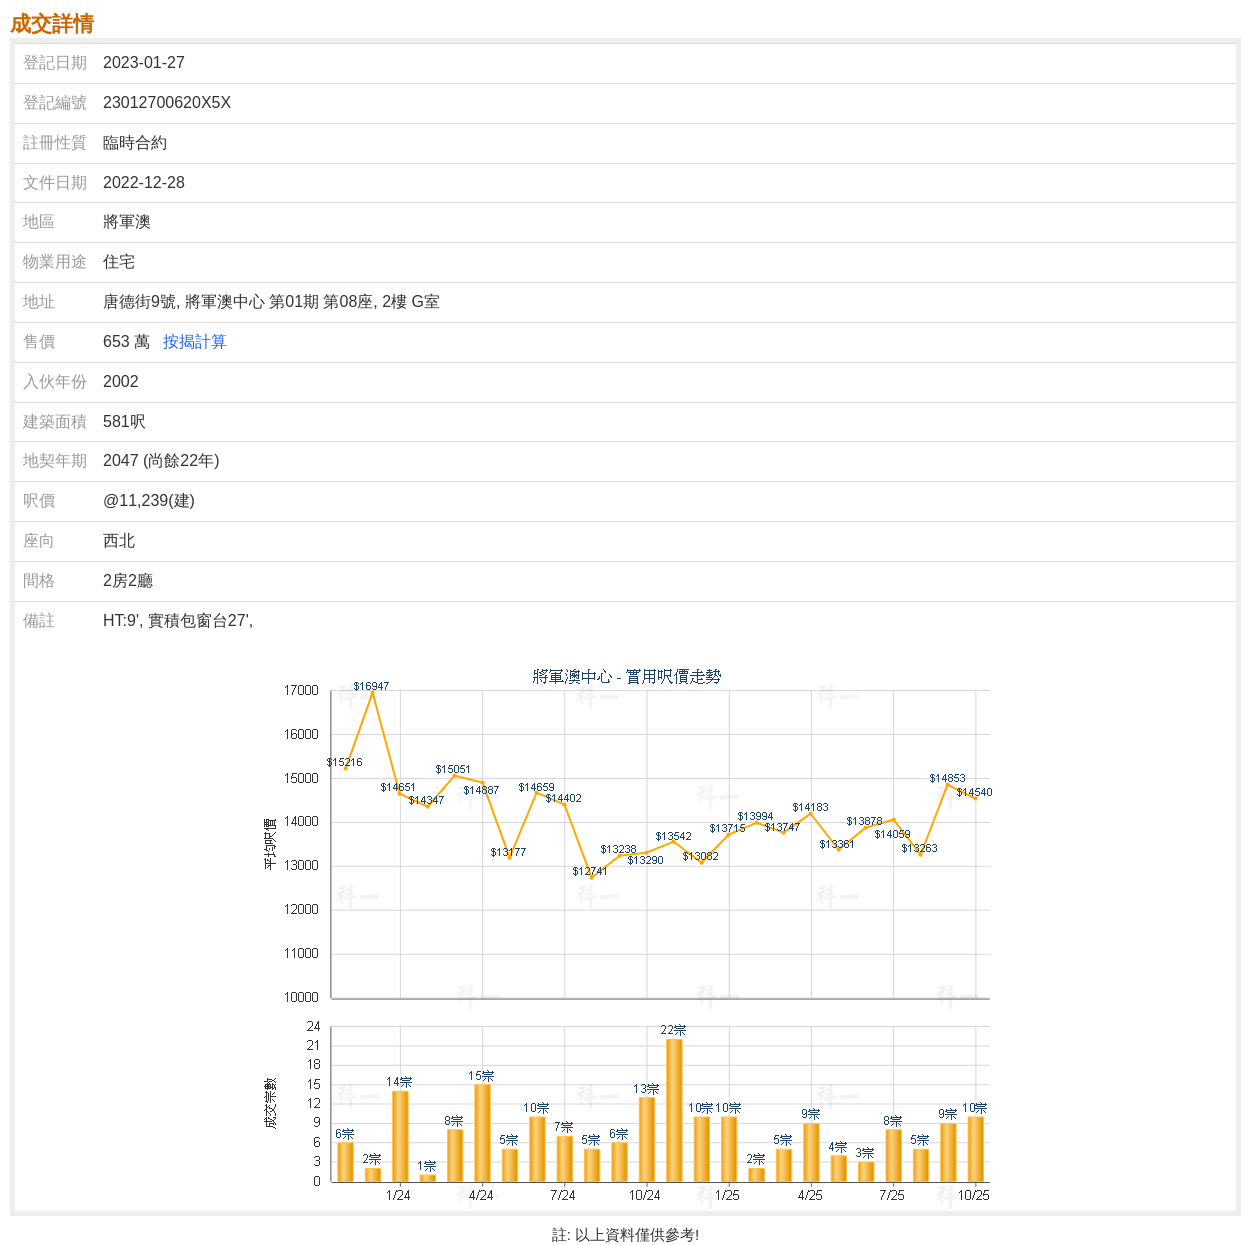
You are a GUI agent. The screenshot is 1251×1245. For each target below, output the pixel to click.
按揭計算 (195, 341)
